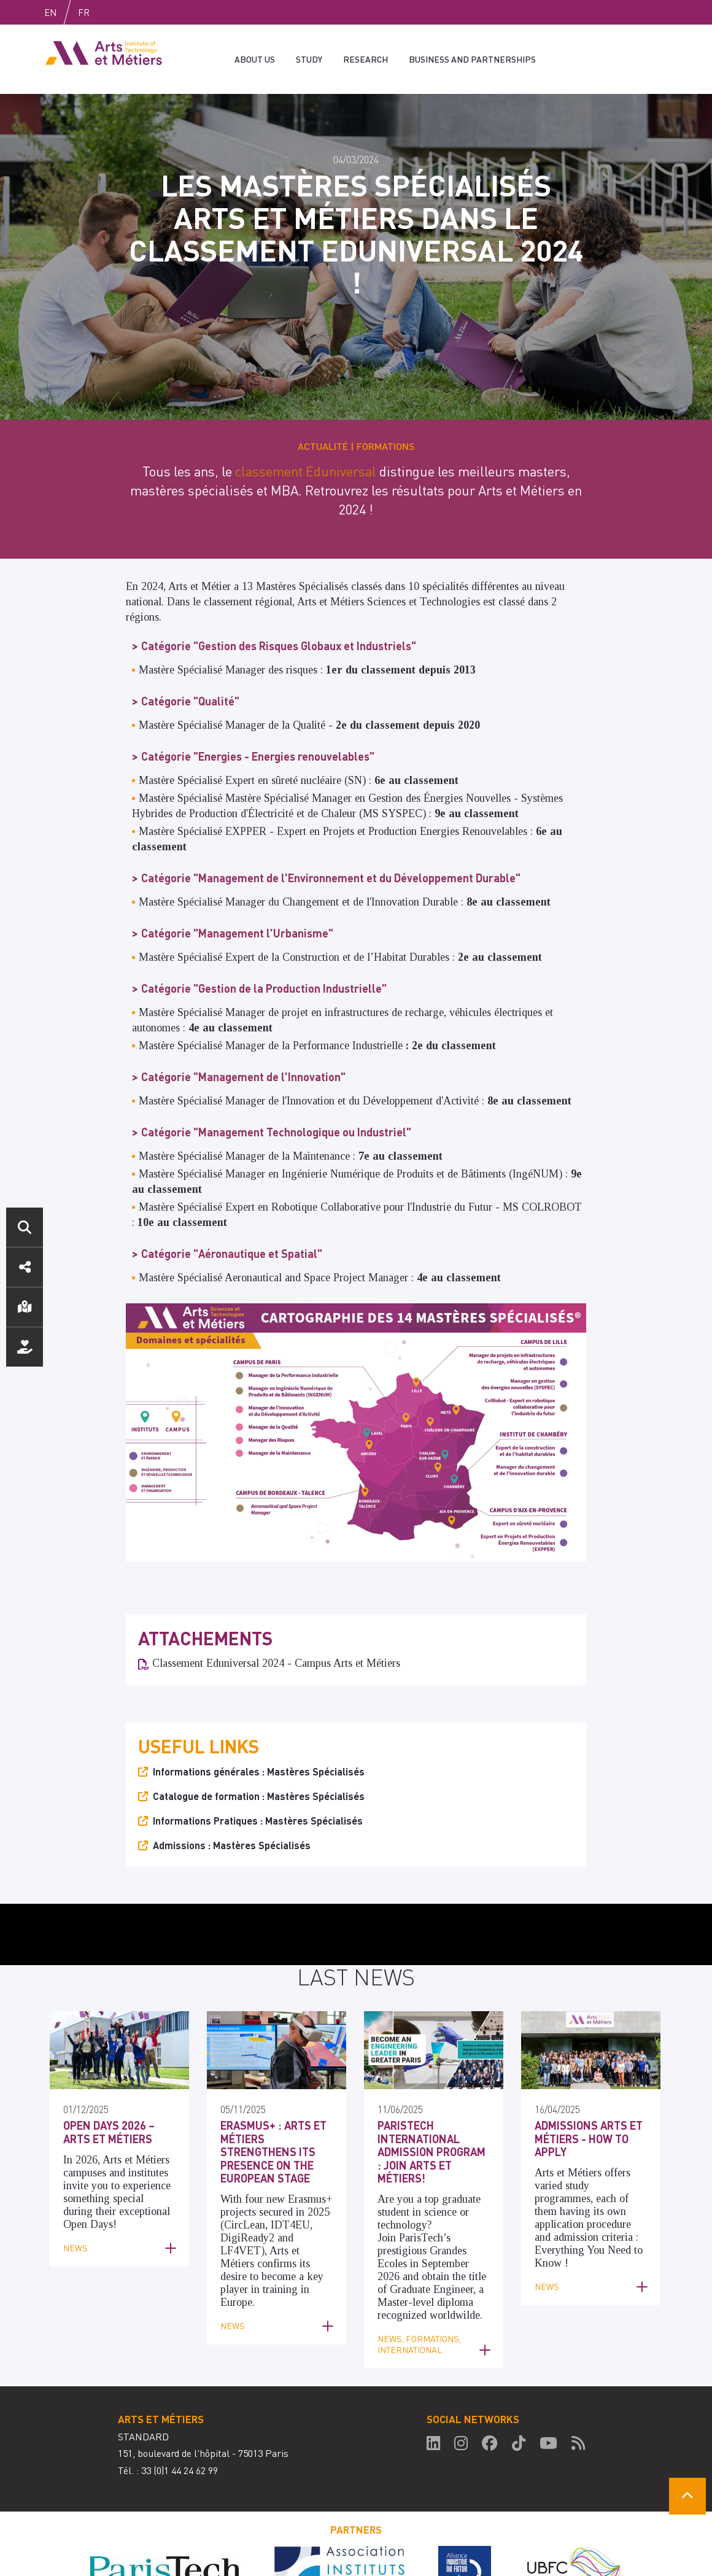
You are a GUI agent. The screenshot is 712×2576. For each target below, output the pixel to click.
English (63, 12)
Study (309, 58)
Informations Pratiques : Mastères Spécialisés (258, 1768)
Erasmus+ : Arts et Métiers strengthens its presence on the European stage (273, 2099)
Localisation (24, 1307)
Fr (109, 12)
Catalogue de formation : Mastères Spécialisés (259, 1743)
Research (365, 58)
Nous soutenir (24, 1347)
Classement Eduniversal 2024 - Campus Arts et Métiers (276, 1611)
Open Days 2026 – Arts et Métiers (109, 2079)
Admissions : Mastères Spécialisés (232, 1793)
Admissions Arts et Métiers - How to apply (589, 2086)
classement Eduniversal (305, 418)
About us (254, 58)
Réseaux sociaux (24, 1267)
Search (24, 1227)
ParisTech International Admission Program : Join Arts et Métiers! (431, 2099)
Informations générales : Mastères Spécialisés (259, 1719)
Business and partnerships (472, 58)
